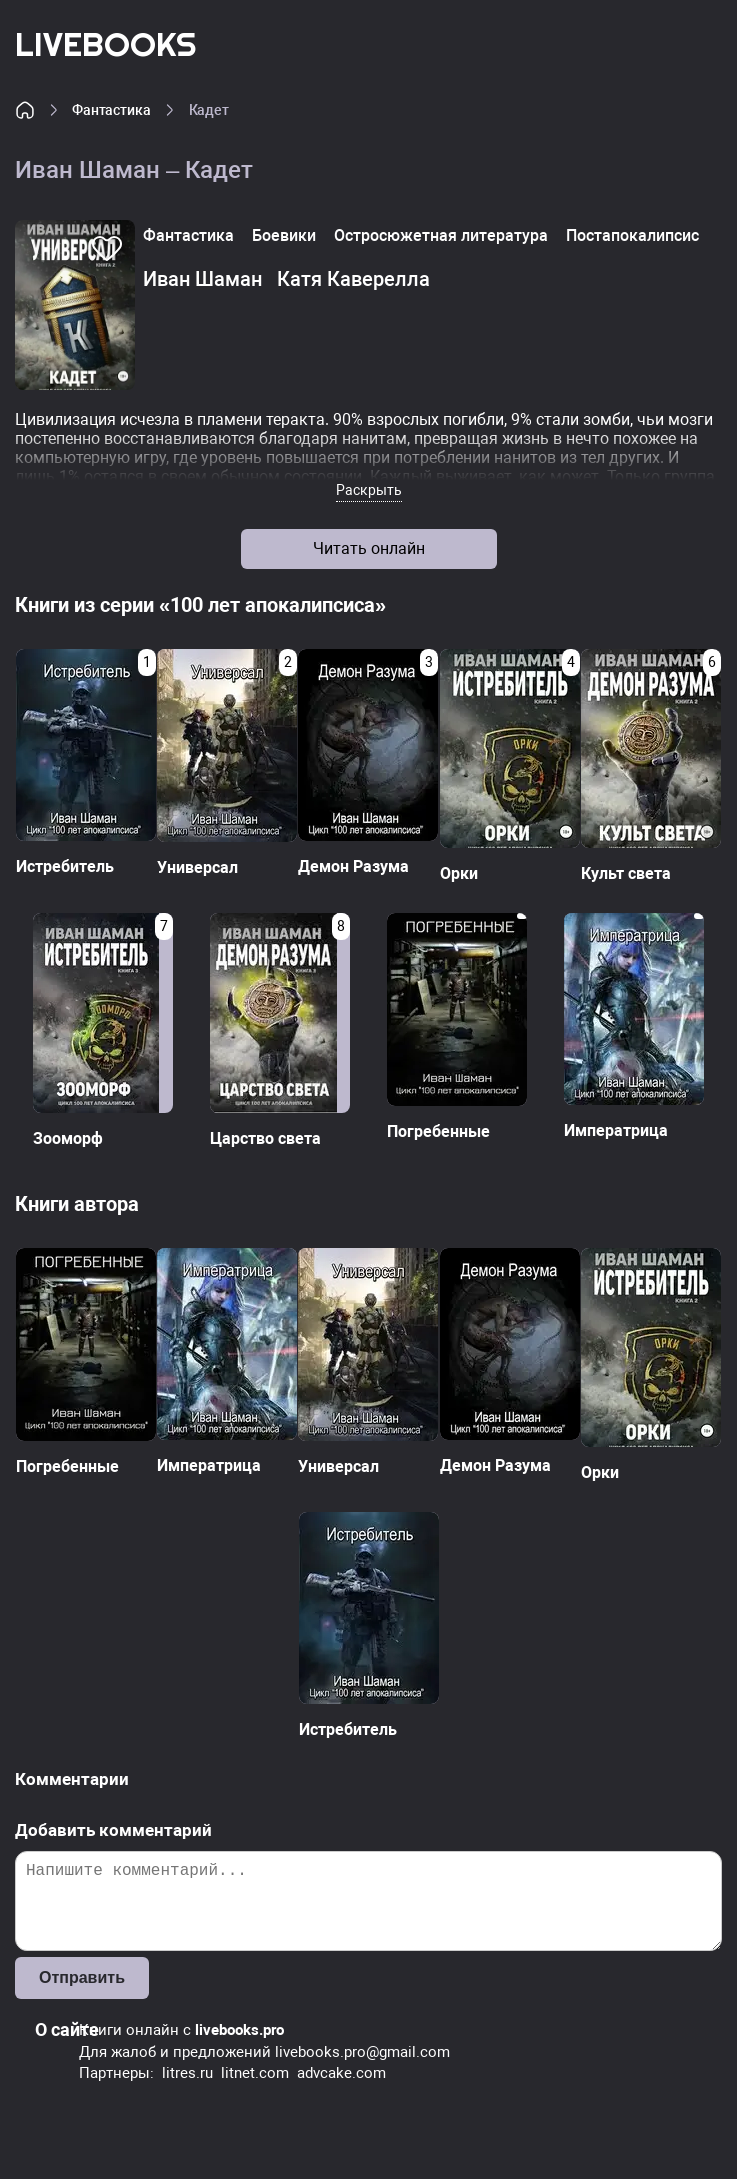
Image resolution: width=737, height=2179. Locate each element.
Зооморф (68, 1138)
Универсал (197, 867)
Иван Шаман (202, 279)
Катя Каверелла (353, 279)
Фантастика (111, 110)
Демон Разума (353, 866)
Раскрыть (369, 490)
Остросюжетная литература (441, 235)
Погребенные (438, 1131)
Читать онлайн (369, 548)
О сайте (67, 2029)
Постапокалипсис (632, 235)
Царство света (265, 1138)
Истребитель (65, 866)
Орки (459, 873)
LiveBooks (105, 43)
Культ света (626, 873)
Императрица (616, 1130)
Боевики (284, 235)
